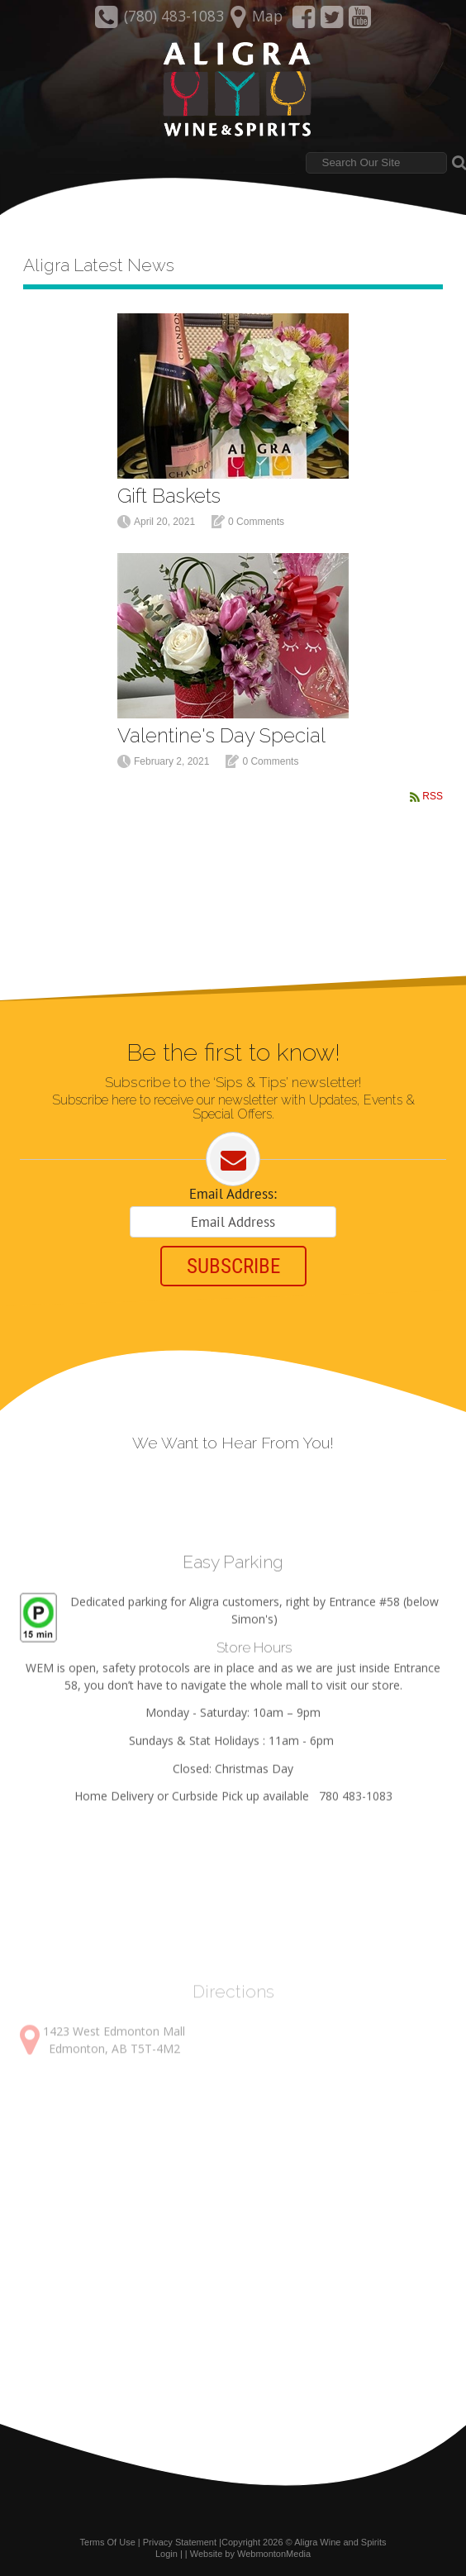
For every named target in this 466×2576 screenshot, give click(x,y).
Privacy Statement (179, 2542)
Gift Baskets (169, 496)
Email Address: (233, 1194)
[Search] (376, 163)
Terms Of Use (108, 2542)
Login (166, 2554)
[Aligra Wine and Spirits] (233, 90)
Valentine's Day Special (221, 735)
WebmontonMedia (274, 2554)
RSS (432, 796)
